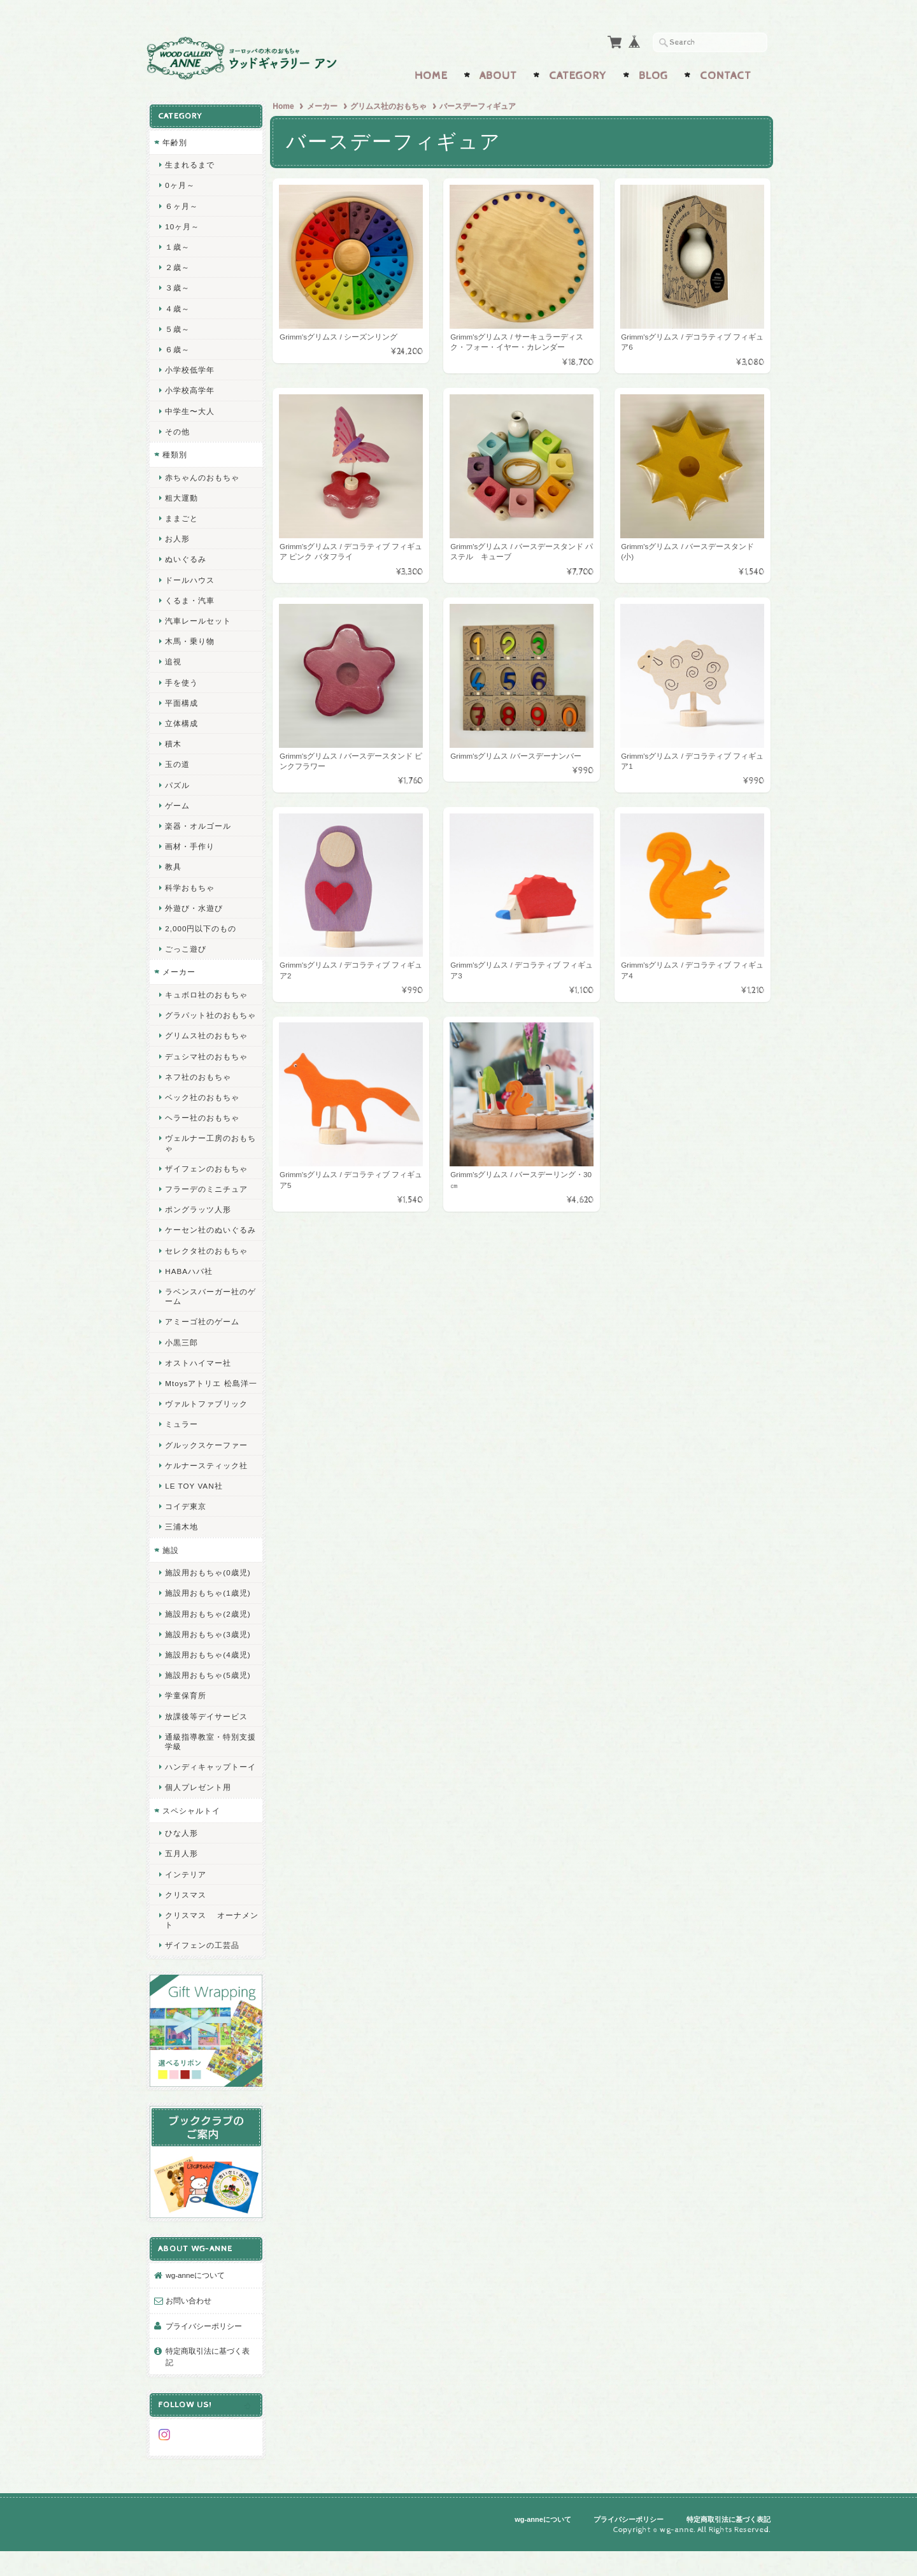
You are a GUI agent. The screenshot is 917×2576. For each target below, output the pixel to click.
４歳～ (177, 307)
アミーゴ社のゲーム (202, 1339)
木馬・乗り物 (190, 640)
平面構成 (181, 701)
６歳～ (177, 348)
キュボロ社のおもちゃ (206, 993)
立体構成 (181, 722)
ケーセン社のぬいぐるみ (206, 1243)
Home (431, 74)
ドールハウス (190, 578)
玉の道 (177, 763)
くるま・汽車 (190, 598)
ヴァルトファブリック (206, 1431)
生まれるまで (190, 163)
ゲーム (177, 803)
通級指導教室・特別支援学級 (206, 1769)
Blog (653, 74)
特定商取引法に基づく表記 (208, 2386)
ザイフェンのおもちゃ (206, 1177)
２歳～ (177, 266)
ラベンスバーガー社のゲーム (206, 1314)
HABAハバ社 (189, 1289)
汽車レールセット (198, 619)
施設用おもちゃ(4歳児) (207, 1682)
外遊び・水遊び (194, 906)
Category (578, 74)
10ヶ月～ (182, 224)
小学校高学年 (190, 389)
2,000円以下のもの (200, 927)
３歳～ (177, 286)
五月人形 (181, 1891)
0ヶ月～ (180, 184)
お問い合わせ (188, 2330)
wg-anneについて (195, 2304)
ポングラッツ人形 (198, 1217)
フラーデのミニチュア (206, 1197)
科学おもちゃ (190, 886)
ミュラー (181, 1452)
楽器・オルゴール (198, 824)
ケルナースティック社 (206, 1493)
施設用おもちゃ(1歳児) (207, 1621)
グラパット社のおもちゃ (206, 1018)
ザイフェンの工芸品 (202, 1983)
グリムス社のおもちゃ (390, 105)
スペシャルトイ (191, 1847)
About (498, 74)
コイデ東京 (185, 1533)
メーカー (323, 105)
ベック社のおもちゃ (202, 1105)
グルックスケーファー (206, 1472)
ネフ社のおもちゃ (198, 1085)
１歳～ (177, 245)
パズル (177, 783)
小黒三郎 (181, 1360)
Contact (725, 74)
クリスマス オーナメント (207, 1957)
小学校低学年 (190, 368)
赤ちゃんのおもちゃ (202, 475)
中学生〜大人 (190, 409)
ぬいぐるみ (185, 558)
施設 (170, 1577)
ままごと (181, 517)
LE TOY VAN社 (193, 1513)
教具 (173, 865)
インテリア (185, 1911)
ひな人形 (181, 1870)
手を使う (181, 680)
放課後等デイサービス (206, 1744)
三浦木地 (181, 1554)
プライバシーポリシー (204, 2355)
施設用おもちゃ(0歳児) (207, 1600)
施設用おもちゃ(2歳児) (207, 1641)
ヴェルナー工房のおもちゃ (206, 1151)
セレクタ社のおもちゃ (206, 1268)
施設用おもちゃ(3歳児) (207, 1661)
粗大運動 (181, 496)
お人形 (177, 537)
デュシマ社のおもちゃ (206, 1064)
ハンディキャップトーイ (206, 1799)
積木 (173, 742)
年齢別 (174, 140)
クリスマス (185, 1932)
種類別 (174, 453)
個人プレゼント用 (198, 1825)
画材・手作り (190, 845)
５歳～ (177, 327)
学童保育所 (185, 1723)
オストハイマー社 (198, 1381)
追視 (173, 660)
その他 (177, 430)
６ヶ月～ (181, 204)
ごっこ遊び (185, 947)
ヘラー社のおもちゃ (202, 1126)
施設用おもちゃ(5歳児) (207, 1702)
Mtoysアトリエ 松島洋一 (206, 1406)
